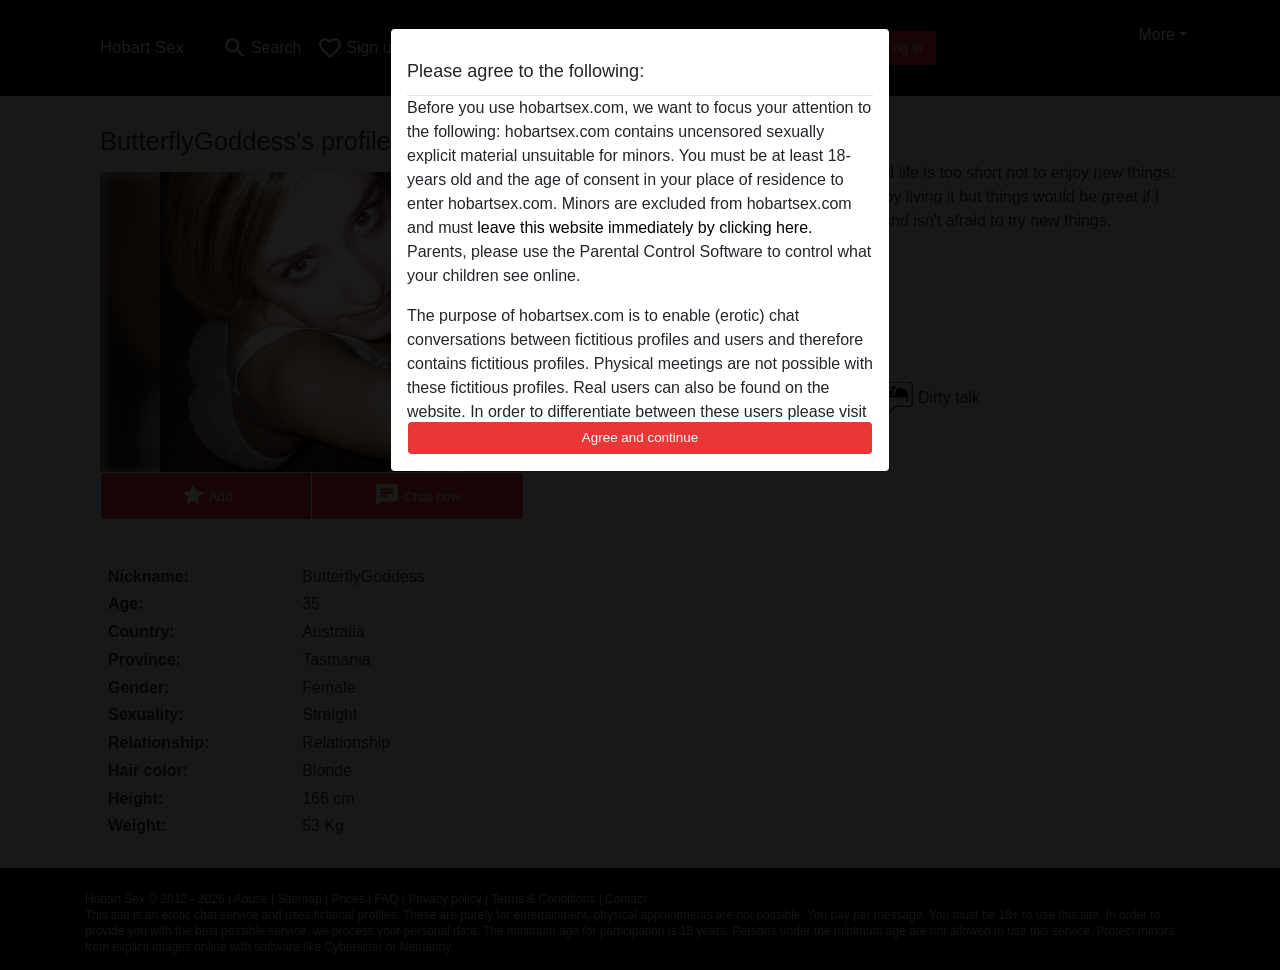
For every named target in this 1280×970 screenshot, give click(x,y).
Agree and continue (640, 437)
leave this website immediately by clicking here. (644, 227)
